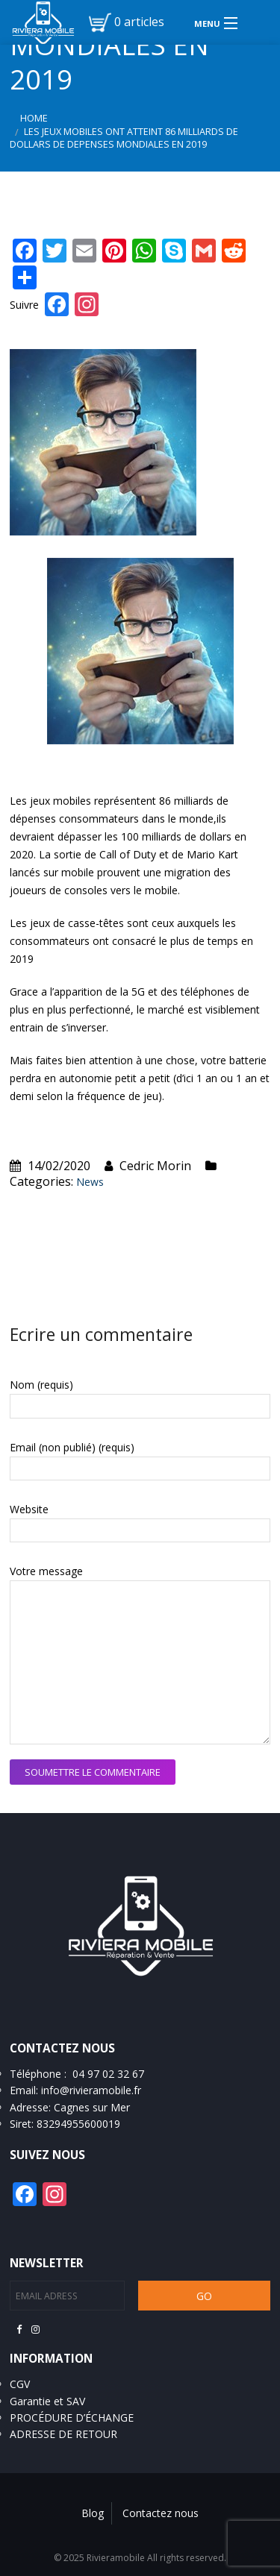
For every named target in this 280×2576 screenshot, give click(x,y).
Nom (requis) (41, 1384)
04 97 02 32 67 (108, 2074)
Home (34, 118)
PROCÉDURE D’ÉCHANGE (72, 2417)
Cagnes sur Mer (92, 2107)
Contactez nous (160, 2513)
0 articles (139, 21)
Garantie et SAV (47, 2401)
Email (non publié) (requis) (72, 1447)
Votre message (46, 1571)
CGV (20, 2384)
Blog (92, 2513)
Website (29, 1509)
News (90, 1182)
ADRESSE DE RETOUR (63, 2434)
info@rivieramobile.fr (91, 2090)
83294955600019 (78, 2124)
